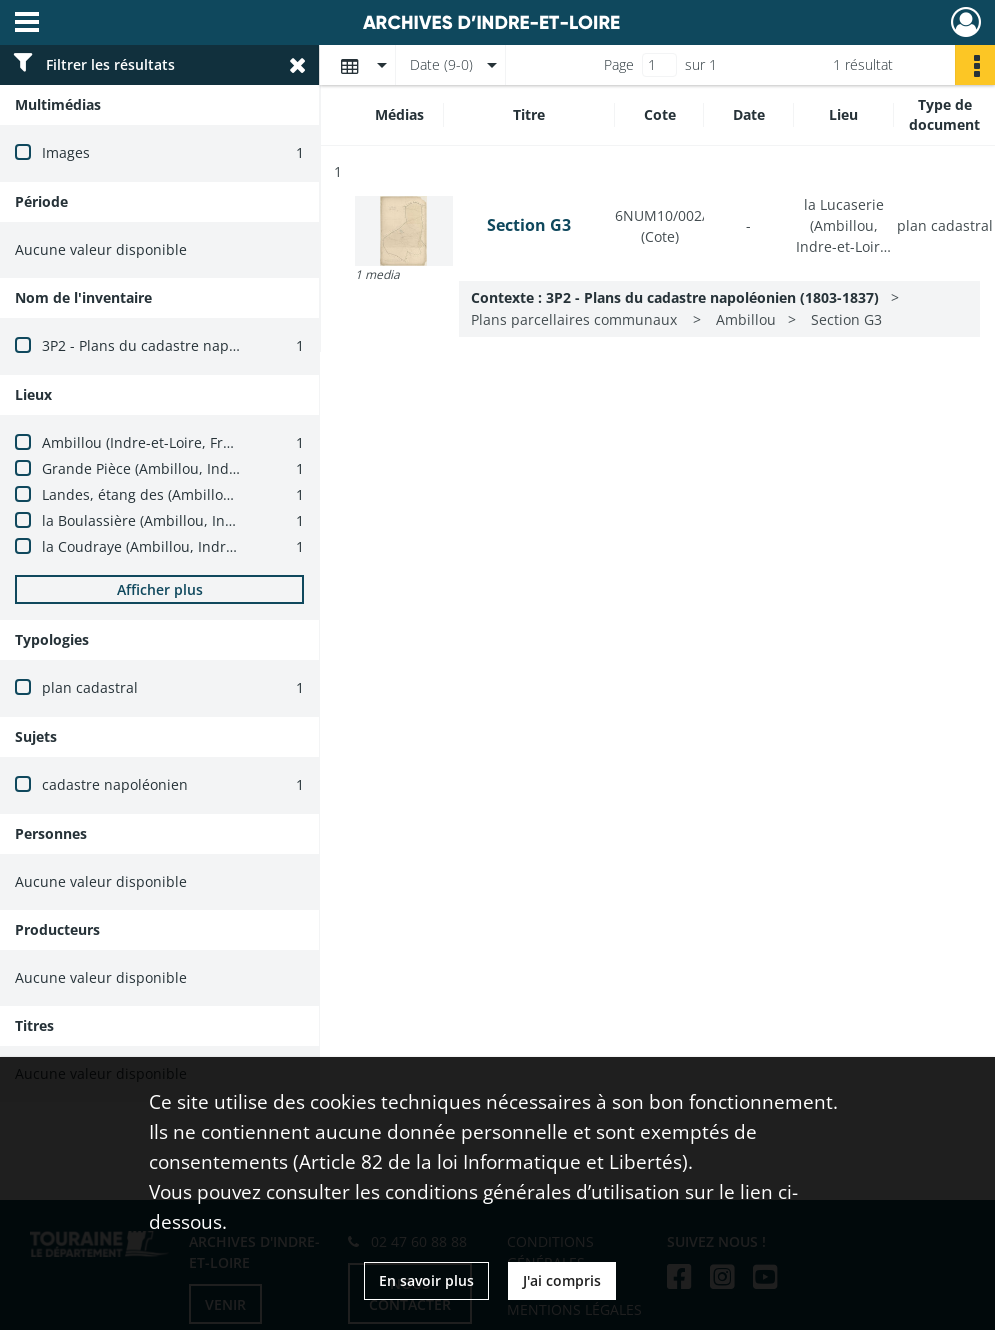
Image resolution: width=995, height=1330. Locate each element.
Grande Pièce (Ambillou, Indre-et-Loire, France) (199, 468)
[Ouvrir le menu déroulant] (27, 24)
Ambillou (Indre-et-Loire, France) (150, 442)
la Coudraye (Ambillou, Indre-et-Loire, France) (194, 546)
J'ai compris (562, 1280)
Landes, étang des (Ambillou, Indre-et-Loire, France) (215, 494)
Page (619, 64)
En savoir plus (426, 1280)
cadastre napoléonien (115, 784)
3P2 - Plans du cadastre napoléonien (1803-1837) (205, 345)
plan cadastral (90, 687)
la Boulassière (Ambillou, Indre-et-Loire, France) (201, 520)
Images (66, 152)
